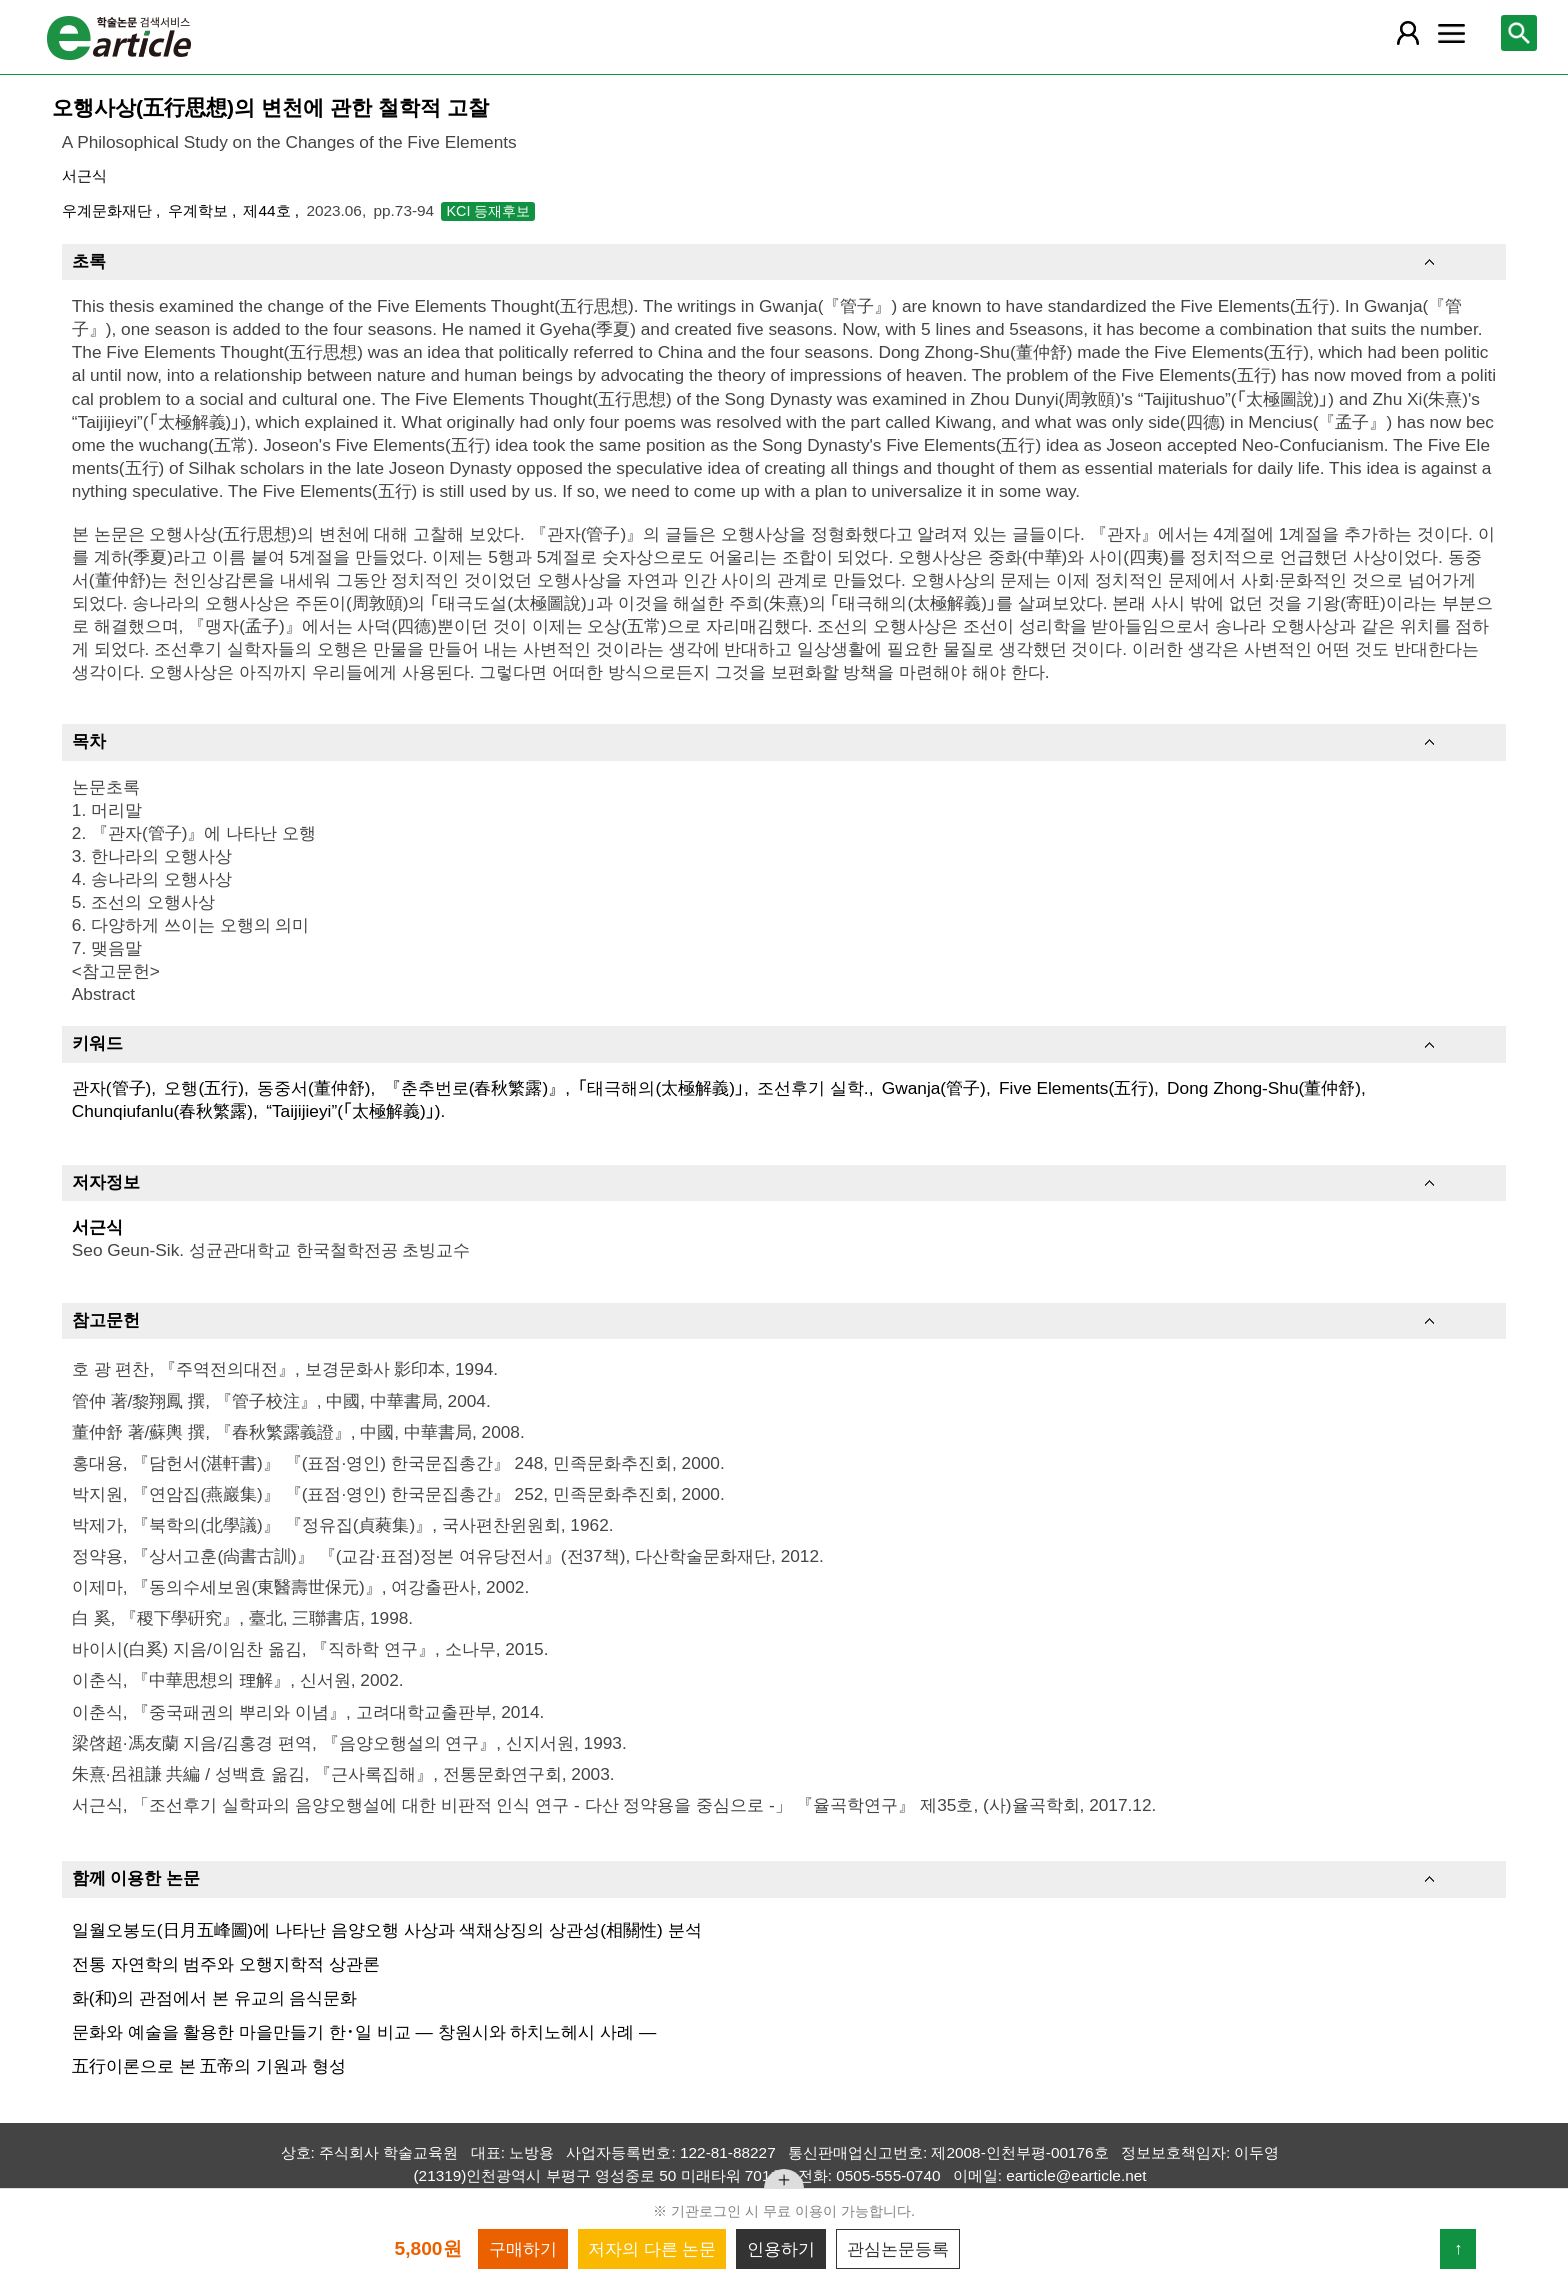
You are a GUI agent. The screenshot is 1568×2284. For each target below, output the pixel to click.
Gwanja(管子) (934, 1088)
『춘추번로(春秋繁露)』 (475, 1088)
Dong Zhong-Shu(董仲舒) (1264, 1088)
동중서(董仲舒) (314, 1088)
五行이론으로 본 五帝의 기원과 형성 (209, 2066)
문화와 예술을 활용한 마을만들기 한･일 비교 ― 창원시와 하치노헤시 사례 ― (364, 2032)
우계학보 (200, 210)
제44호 (268, 210)
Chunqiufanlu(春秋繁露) (162, 1111)
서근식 (84, 175)
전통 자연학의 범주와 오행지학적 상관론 (226, 1964)
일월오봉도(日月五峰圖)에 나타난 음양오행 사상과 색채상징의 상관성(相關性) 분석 (387, 1930)
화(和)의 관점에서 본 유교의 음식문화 (215, 1998)
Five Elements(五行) (1076, 1088)
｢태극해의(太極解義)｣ (661, 1088)
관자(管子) (112, 1088)
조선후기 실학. (813, 1088)
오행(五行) (204, 1088)
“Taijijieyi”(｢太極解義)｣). (355, 1111)
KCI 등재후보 (488, 211)
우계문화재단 (109, 210)
